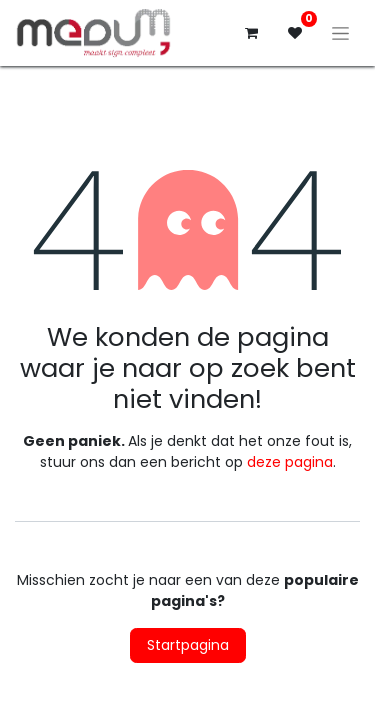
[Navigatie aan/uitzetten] (340, 33)
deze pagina (290, 462)
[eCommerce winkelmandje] (251, 33)
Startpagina (188, 645)
